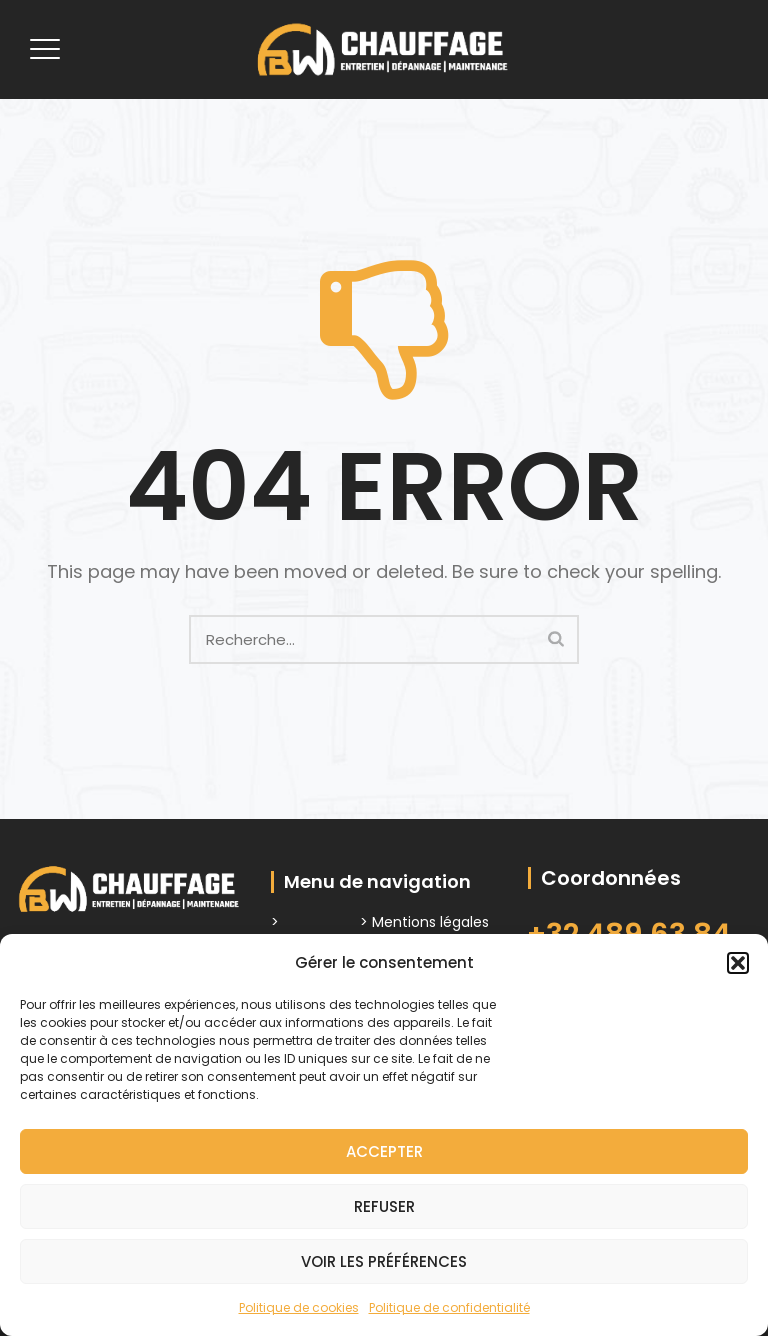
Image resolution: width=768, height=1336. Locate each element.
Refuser (384, 1206)
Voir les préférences (384, 1261)
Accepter (384, 1151)
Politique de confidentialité (449, 1307)
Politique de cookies (299, 1307)
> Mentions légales (424, 922)
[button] (738, 963)
